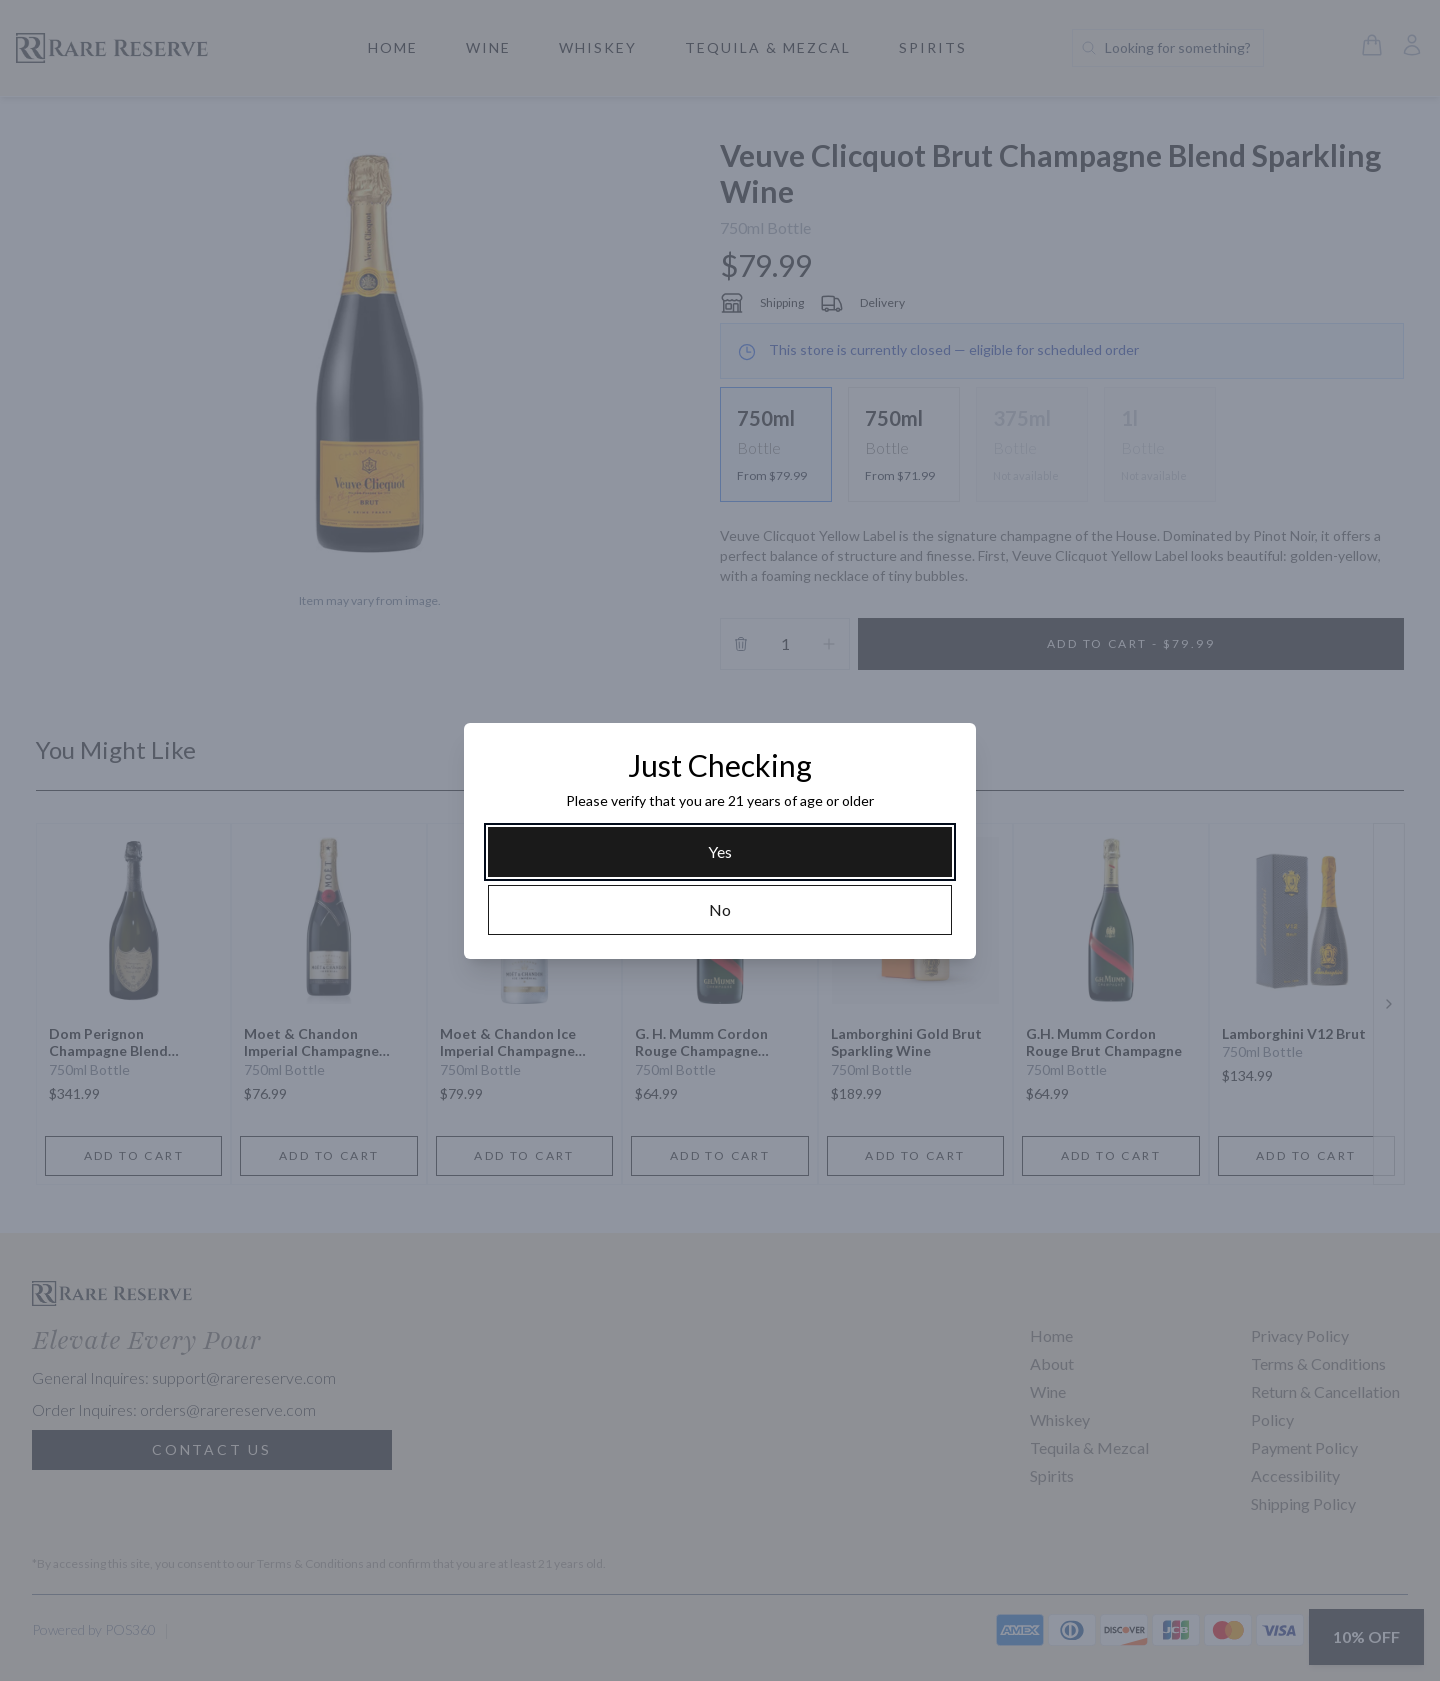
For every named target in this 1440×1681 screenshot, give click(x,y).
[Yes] (720, 852)
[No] (720, 910)
